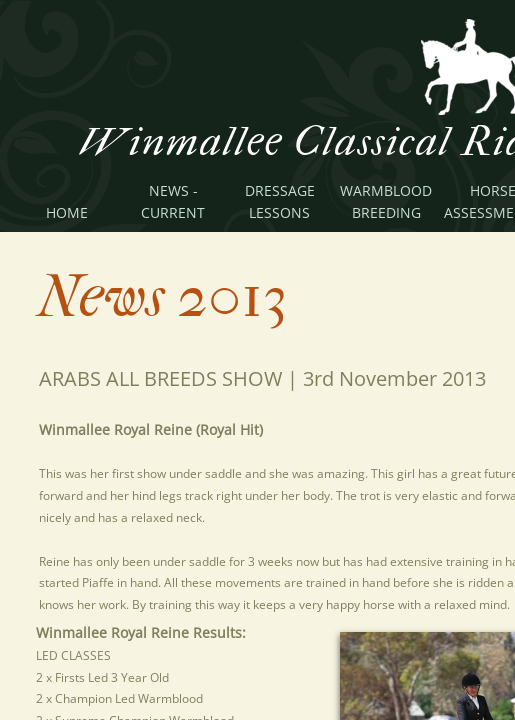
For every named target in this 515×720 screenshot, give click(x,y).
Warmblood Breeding (386, 201)
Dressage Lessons (280, 201)
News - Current (173, 201)
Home (67, 212)
